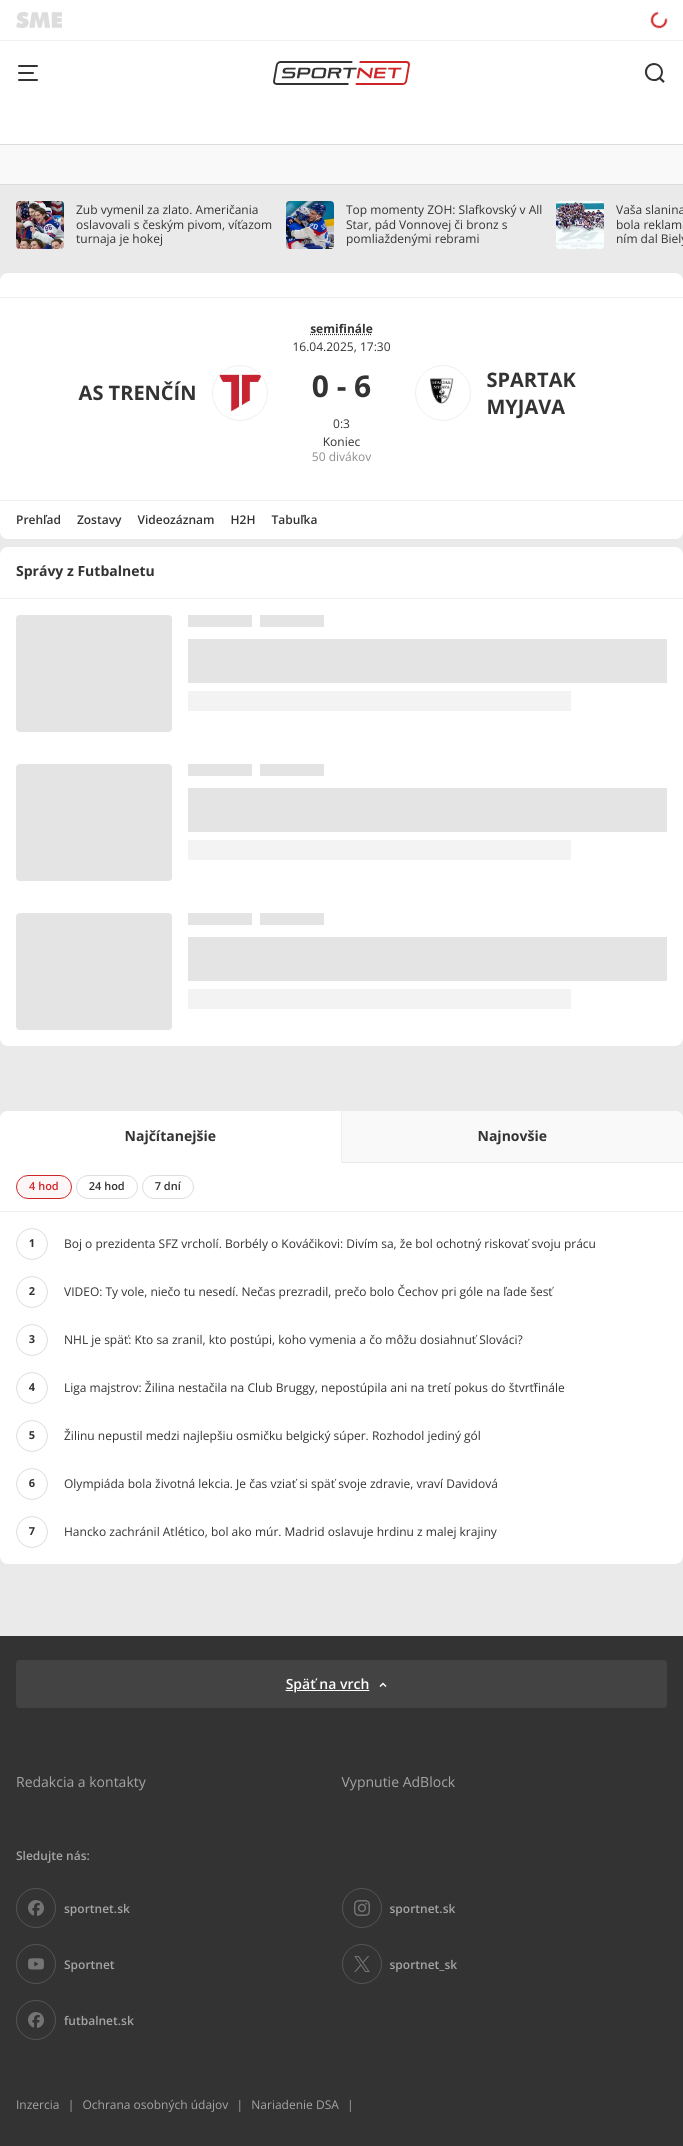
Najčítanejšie (170, 1136)
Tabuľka (294, 519)
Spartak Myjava (531, 393)
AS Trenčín (138, 392)
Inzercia (37, 2104)
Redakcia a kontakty (81, 1781)
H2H (243, 519)
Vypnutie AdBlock (399, 1781)
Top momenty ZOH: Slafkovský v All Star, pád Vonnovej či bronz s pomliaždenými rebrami (444, 224)
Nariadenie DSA (295, 2104)
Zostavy (99, 519)
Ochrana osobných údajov (155, 2104)
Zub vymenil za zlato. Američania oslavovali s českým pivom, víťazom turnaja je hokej (174, 224)
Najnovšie (512, 1136)
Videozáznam (176, 519)
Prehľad (38, 519)
